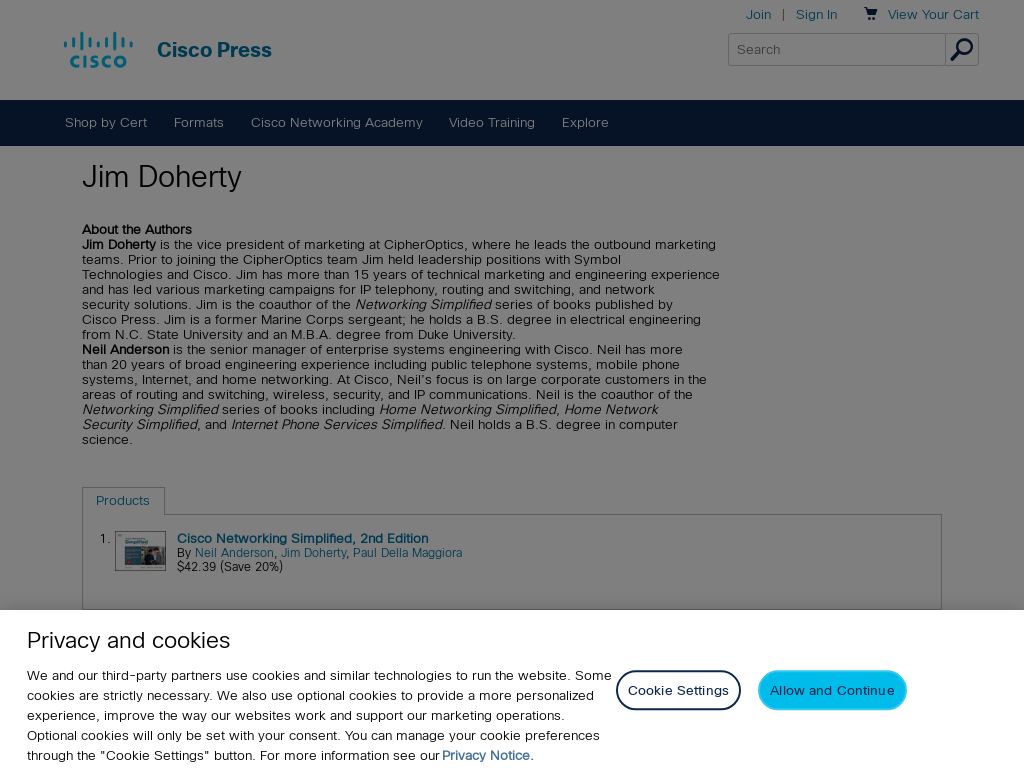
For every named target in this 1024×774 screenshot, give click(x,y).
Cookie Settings (678, 690)
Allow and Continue (832, 690)
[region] (512, 692)
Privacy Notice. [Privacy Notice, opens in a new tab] (488, 755)
